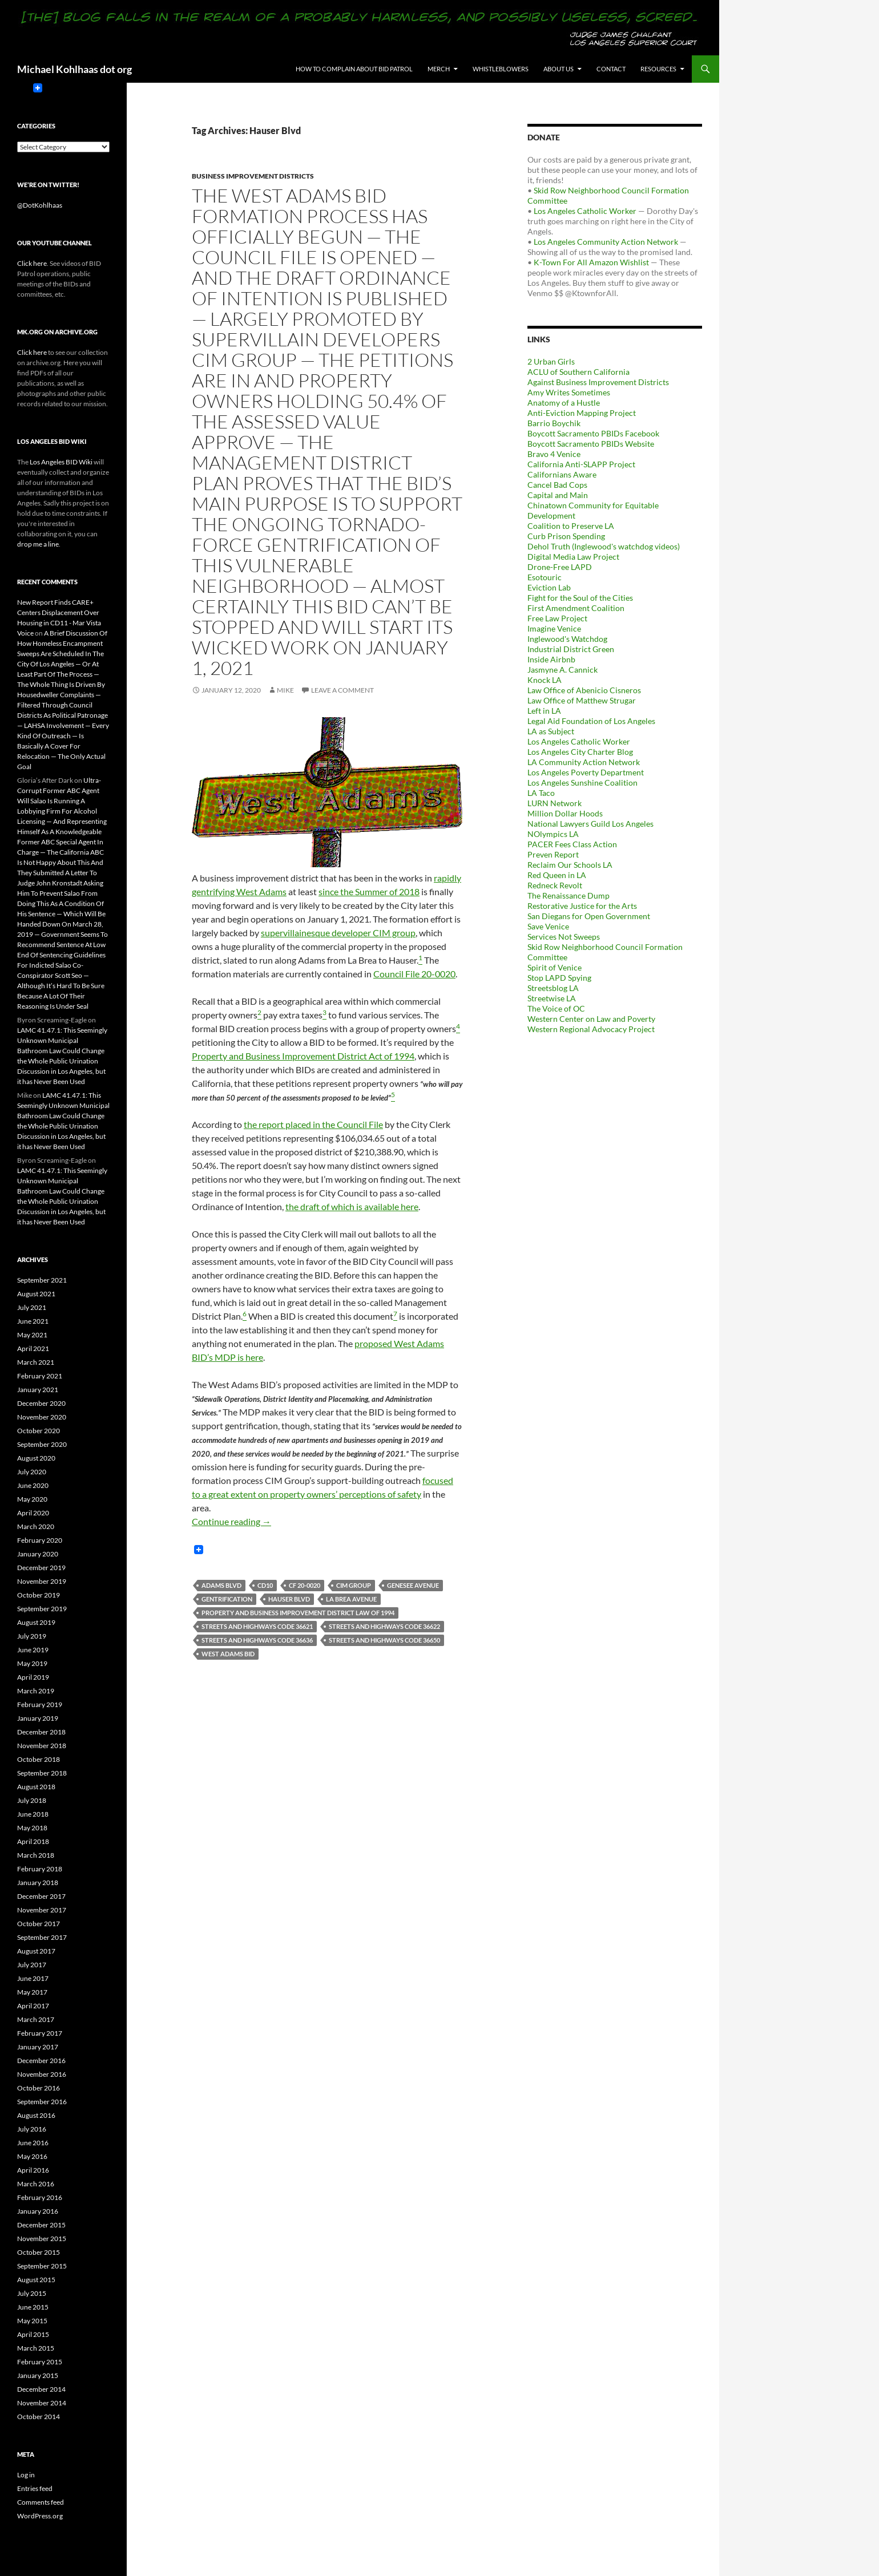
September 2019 (42, 1608)
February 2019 (39, 1704)
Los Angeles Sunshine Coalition (582, 782)
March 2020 (35, 1526)
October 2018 (38, 1759)
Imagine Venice (554, 628)
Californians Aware (561, 474)
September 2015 (42, 2266)
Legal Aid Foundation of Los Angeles (591, 721)
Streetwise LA (551, 998)
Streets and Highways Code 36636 (257, 1640)
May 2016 (32, 2156)
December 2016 (41, 2060)
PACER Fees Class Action (572, 844)
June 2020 (33, 1485)
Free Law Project (557, 618)
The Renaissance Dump (568, 895)
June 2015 (33, 2307)
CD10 (265, 1585)
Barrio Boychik (553, 423)
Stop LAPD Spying (559, 977)
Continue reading (231, 1521)
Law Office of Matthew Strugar (581, 700)
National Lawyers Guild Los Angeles (590, 823)
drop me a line (38, 544)
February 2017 (39, 2033)
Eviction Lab (549, 587)
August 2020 (36, 1458)
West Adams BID (228, 1653)
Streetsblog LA (553, 988)
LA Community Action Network (583, 762)
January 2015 (37, 2375)
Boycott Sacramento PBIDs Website (590, 443)
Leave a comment (342, 690)
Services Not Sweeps (563, 936)
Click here (32, 263)
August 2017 (36, 1951)
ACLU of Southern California (578, 372)
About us (558, 68)
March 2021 (35, 1362)
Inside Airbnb (551, 659)
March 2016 (35, 2183)
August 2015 (36, 2279)
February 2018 (39, 1869)
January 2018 (37, 1882)
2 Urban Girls (551, 361)
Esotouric (544, 577)
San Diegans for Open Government (588, 916)
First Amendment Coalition (575, 608)
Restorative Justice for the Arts (582, 906)
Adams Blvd (221, 1585)
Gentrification (226, 1599)
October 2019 (38, 1595)
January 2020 (37, 1554)
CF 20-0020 (304, 1585)
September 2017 (42, 1937)
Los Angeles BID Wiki (61, 462)
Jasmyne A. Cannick (562, 669)
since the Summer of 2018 (369, 891)
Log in (26, 2474)
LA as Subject (550, 731)
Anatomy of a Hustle (563, 402)
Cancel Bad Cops (557, 485)
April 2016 (33, 2170)
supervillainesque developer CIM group (338, 932)
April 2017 (33, 2005)
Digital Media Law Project (573, 556)
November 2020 (41, 1417)
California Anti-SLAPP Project (581, 464)
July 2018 (31, 1800)
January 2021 (37, 1389)
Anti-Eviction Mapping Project (581, 413)
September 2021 (42, 1280)
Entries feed (35, 2488)
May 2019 (32, 1663)
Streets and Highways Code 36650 (384, 1640)
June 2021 (33, 1321)
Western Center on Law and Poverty (591, 1019)
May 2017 (32, 1992)
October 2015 (38, 2252)
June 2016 (33, 2142)
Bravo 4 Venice (553, 454)
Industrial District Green (570, 649)
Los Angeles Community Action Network (606, 241)
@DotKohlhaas (39, 205)
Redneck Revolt (554, 885)
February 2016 (39, 2197)
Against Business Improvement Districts (598, 382)
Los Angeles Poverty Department (585, 772)
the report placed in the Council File (313, 1124)
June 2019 (33, 1649)
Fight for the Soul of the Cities (580, 597)
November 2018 (41, 1745)
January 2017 (37, 2047)
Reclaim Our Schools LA (569, 865)
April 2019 (33, 1677)
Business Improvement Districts (253, 176)
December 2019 (41, 1567)
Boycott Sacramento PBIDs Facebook (593, 433)
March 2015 (35, 2348)
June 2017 (33, 1978)
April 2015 (33, 2334)
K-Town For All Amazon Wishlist (591, 262)
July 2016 (31, 2129)
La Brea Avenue (351, 1599)
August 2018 (36, 1786)
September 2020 (42, 1444)
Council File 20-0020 (414, 973)
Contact (611, 68)
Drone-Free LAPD (559, 567)
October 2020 (38, 1430)
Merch (439, 68)
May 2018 (32, 1827)
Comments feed (40, 2502)
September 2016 (42, 2101)
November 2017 (41, 1910)
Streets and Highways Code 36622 (384, 1626)
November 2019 (41, 1581)
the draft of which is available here (351, 1206)
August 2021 (36, 1293)
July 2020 (31, 1471)
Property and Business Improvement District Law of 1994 (297, 1612)
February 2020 (39, 1540)
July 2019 (31, 1636)
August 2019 (36, 1622)
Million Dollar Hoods (565, 813)
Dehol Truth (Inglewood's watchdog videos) (603, 546)
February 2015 (39, 2361)
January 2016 (37, 2211)
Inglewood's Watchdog (567, 639)
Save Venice (548, 926)
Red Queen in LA (556, 875)
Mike (285, 690)
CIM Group (353, 1585)
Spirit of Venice (554, 967)
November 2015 (41, 2238)
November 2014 (41, 2403)
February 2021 (39, 1376)
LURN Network (554, 803)
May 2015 (32, 2320)
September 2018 (42, 1773)
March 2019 (35, 1691)
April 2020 (33, 1513)
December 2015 (41, 2225)
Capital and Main (557, 495)
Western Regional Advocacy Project (591, 1029)
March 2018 (35, 1855)
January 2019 (37, 1718)
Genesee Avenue (413, 1585)
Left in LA (544, 710)
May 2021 (32, 1335)
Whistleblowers (501, 68)
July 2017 (31, 1964)
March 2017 (35, 2019)
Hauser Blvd (289, 1599)
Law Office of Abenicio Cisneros (584, 690)
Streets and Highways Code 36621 (257, 1626)
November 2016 (41, 2074)
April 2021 (33, 1348)
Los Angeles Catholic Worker (585, 211)
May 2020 (32, 1499)
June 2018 (33, 1814)
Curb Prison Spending (566, 536)
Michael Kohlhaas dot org (74, 69)
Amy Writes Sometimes (568, 392)
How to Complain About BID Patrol (354, 68)
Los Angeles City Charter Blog (580, 752)
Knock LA (544, 680)
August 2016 (36, 2115)
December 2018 (41, 1732)
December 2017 (41, 1896)
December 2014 (41, 2389)
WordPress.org (40, 2516)
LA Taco (541, 793)
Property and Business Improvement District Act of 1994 (303, 1055)
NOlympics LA (553, 834)
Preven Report (553, 854)
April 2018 (33, 1841)
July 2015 (31, 2293)
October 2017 (38, 1923)
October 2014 (38, 2416)
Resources (658, 68)
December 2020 (41, 1403)
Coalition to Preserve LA (570, 526)
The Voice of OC (556, 1008)
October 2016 (38, 2088)
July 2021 (31, 1307)
